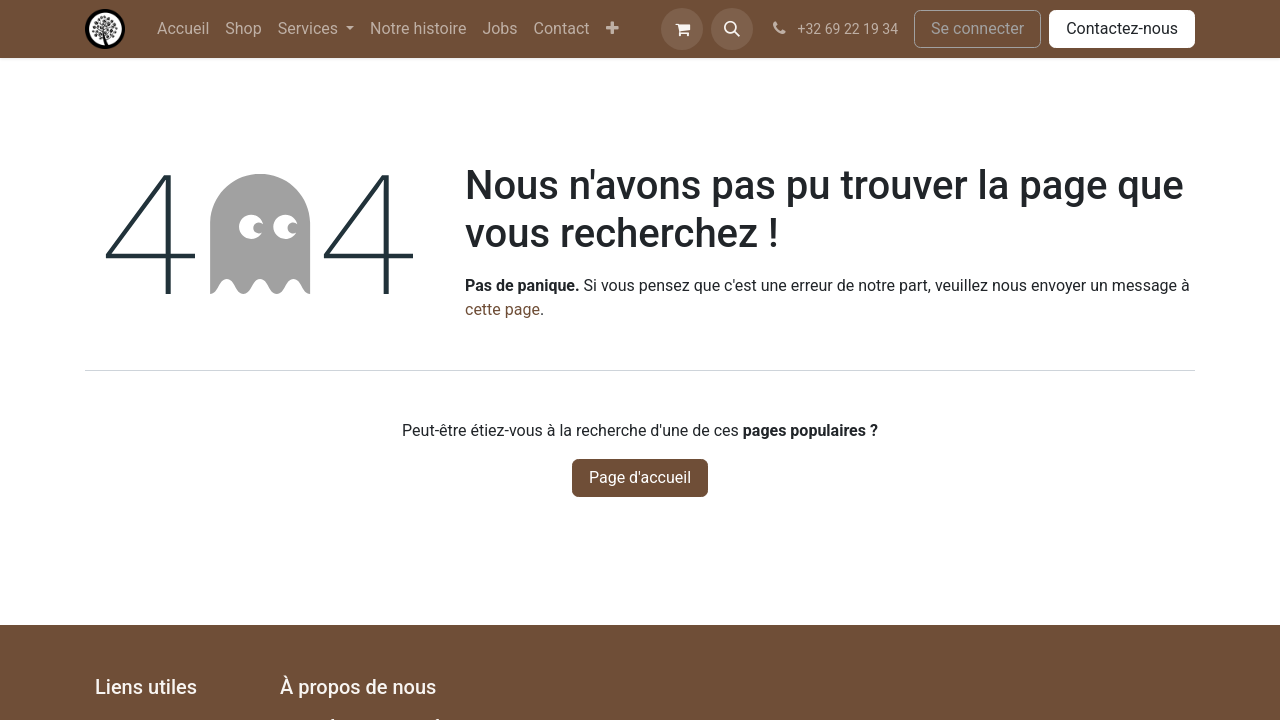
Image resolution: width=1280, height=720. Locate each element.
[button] (732, 29)
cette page (502, 309)
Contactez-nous (1122, 28)
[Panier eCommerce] (682, 29)
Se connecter (977, 28)
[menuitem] (183, 29)
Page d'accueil (640, 477)
